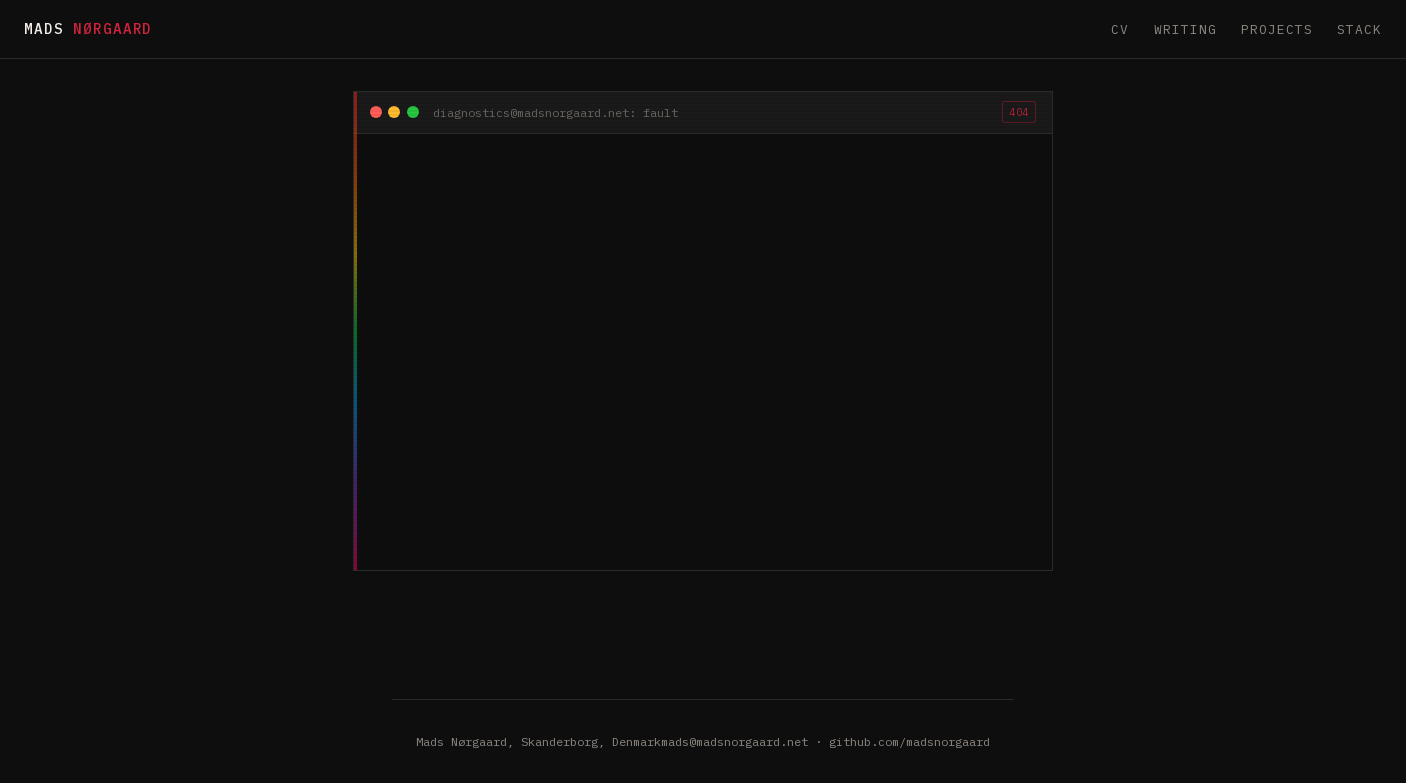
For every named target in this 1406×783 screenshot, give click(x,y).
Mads (88, 28)
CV (1120, 29)
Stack (1359, 29)
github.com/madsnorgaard (909, 741)
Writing (1185, 29)
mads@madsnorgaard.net (734, 741)
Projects (1277, 29)
